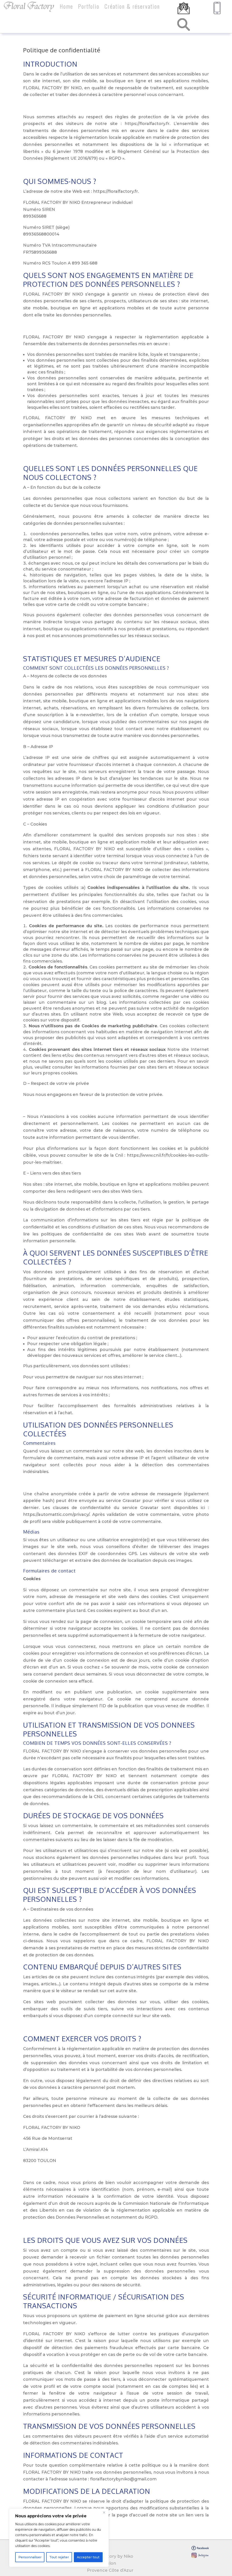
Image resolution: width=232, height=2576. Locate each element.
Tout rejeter (59, 2557)
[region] (59, 2538)
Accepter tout (88, 2557)
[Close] (104, 2512)
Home (66, 7)
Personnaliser (29, 2557)
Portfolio (88, 7)
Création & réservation (132, 7)
